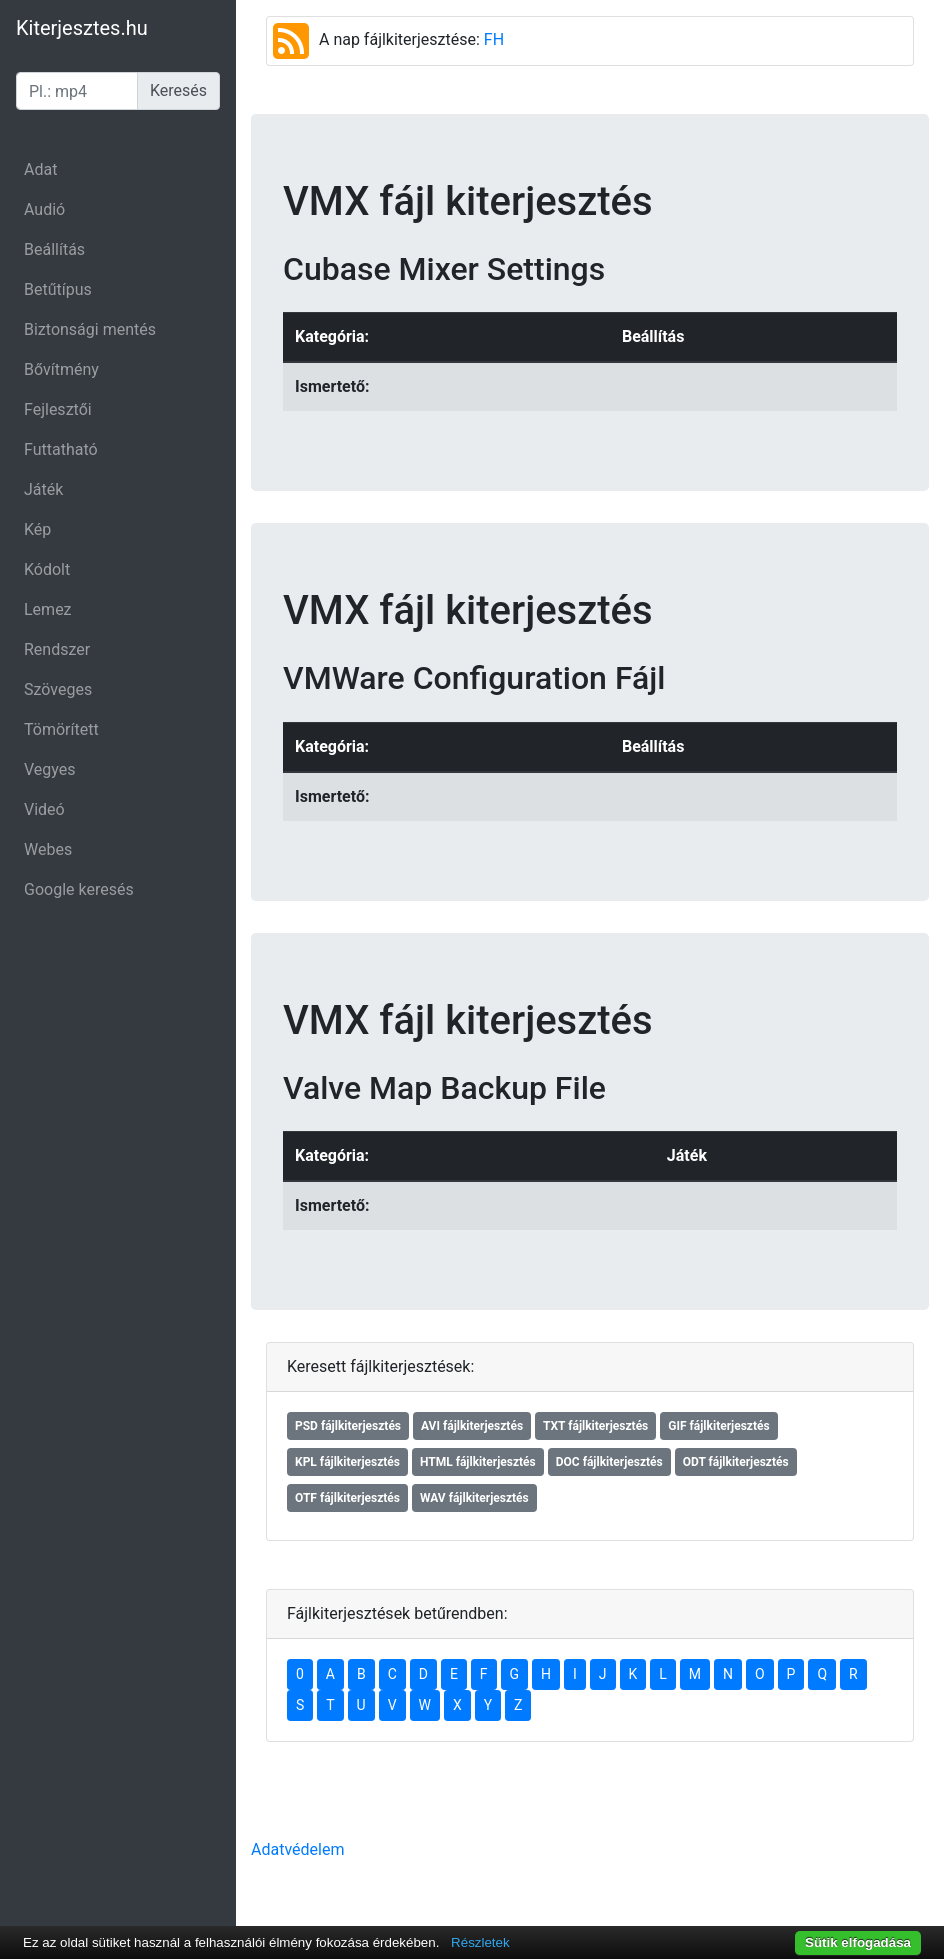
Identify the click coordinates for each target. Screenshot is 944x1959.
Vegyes (50, 769)
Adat (40, 169)
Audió (44, 209)
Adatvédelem (297, 1849)
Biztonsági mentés (90, 329)
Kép (37, 529)
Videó (44, 809)
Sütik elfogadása (858, 1942)
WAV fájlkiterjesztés (474, 1498)
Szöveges (58, 689)
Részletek (480, 1942)
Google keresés (79, 889)
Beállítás (54, 249)
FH (494, 39)
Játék (43, 489)
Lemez (48, 609)
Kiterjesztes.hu (82, 28)
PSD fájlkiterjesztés (348, 1426)
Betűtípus (58, 289)
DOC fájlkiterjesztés (609, 1462)
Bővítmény (61, 369)
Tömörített (61, 729)
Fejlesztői (58, 409)
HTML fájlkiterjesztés (478, 1462)
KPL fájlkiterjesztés (347, 1462)
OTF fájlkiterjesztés (347, 1498)
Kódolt (47, 569)
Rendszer (57, 649)
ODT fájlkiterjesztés (736, 1462)
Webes (48, 849)
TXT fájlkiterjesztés (595, 1426)
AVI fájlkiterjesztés (472, 1426)
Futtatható (61, 449)
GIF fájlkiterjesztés (718, 1426)
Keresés (178, 90)
